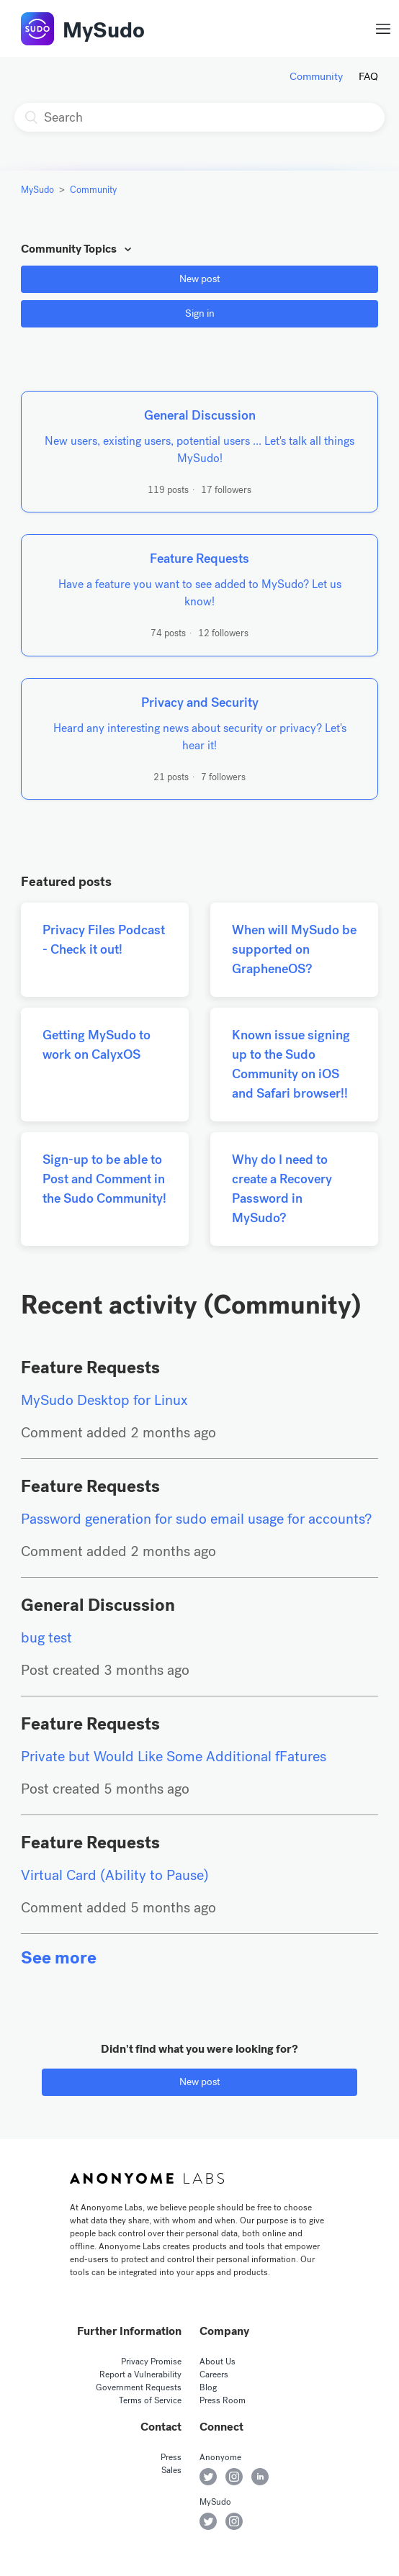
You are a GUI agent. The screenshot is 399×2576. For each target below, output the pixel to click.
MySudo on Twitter (208, 2521)
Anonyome (220, 2457)
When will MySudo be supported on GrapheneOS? (294, 949)
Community (316, 76)
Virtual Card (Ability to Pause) (115, 1875)
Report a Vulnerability (140, 2374)
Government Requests (138, 2387)
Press (171, 2457)
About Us (218, 2361)
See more (59, 1957)
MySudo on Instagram (234, 2521)
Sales (171, 2470)
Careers (214, 2374)
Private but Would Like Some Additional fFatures (173, 1756)
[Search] (199, 117)
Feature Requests (90, 1367)
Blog (208, 2387)
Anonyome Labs (147, 2179)
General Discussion (98, 1605)
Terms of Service (150, 2400)
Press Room (223, 2400)
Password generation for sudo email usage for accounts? (196, 1519)
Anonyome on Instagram (234, 2476)
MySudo (104, 30)
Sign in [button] (200, 313)
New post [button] (199, 279)
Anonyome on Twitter (208, 2476)
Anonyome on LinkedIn (260, 2476)
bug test (46, 1638)
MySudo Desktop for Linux (104, 1400)
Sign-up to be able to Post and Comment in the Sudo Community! (104, 1179)
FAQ (368, 76)
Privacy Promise (151, 2361)
